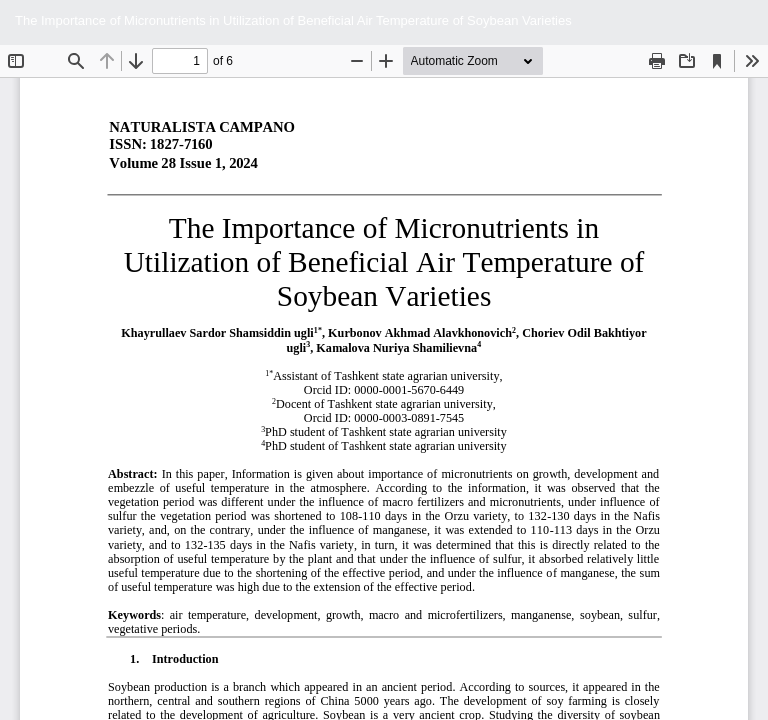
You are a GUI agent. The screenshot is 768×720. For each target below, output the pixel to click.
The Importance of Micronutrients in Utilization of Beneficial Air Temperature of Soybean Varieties (293, 20)
